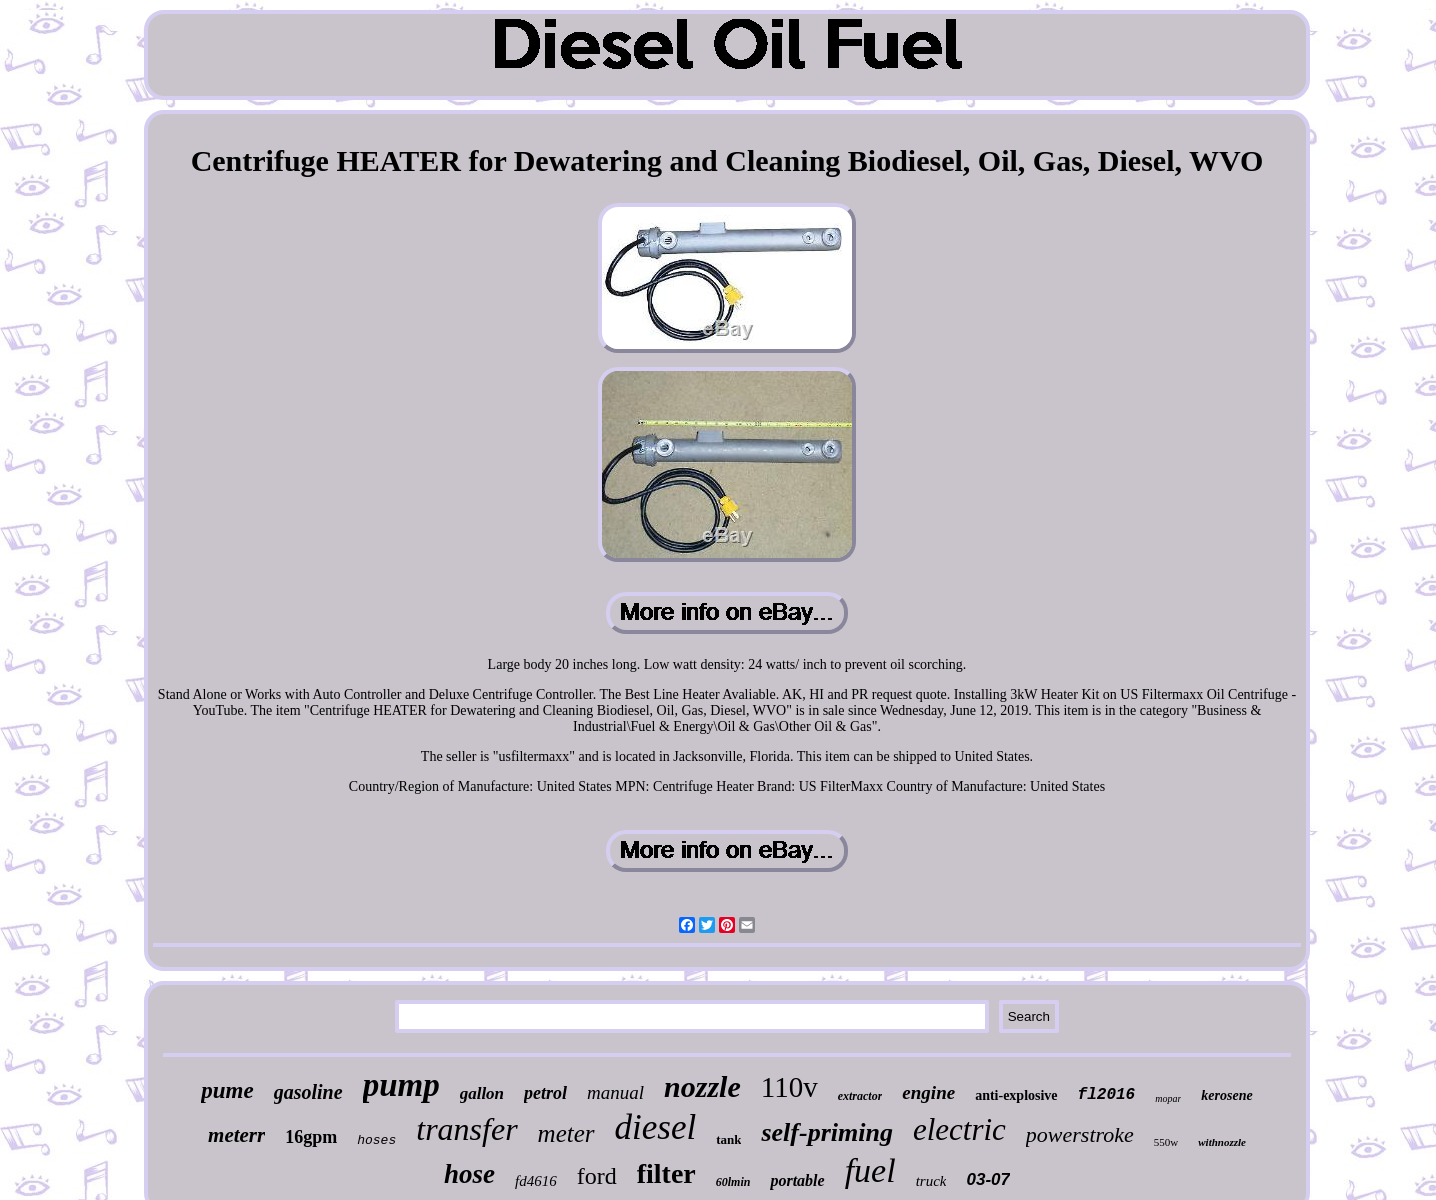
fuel (870, 1170)
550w (1166, 1142)
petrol (545, 1093)
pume (227, 1090)
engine (928, 1092)
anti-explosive (1016, 1095)
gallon (482, 1093)
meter (566, 1133)
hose (469, 1174)
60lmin (733, 1182)
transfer (466, 1129)
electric (959, 1129)
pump (401, 1085)
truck (931, 1181)
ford (597, 1176)
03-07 (987, 1179)
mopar (1168, 1098)
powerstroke (1080, 1134)
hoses (376, 1140)
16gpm (311, 1137)
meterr (236, 1135)
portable (797, 1180)
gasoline (308, 1092)
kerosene (1226, 1095)
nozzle (702, 1086)
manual (615, 1092)
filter (666, 1173)
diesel (656, 1127)
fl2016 (1107, 1095)
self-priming (826, 1132)
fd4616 (536, 1181)
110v (789, 1087)
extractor (860, 1096)
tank (728, 1139)
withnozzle (1222, 1142)
